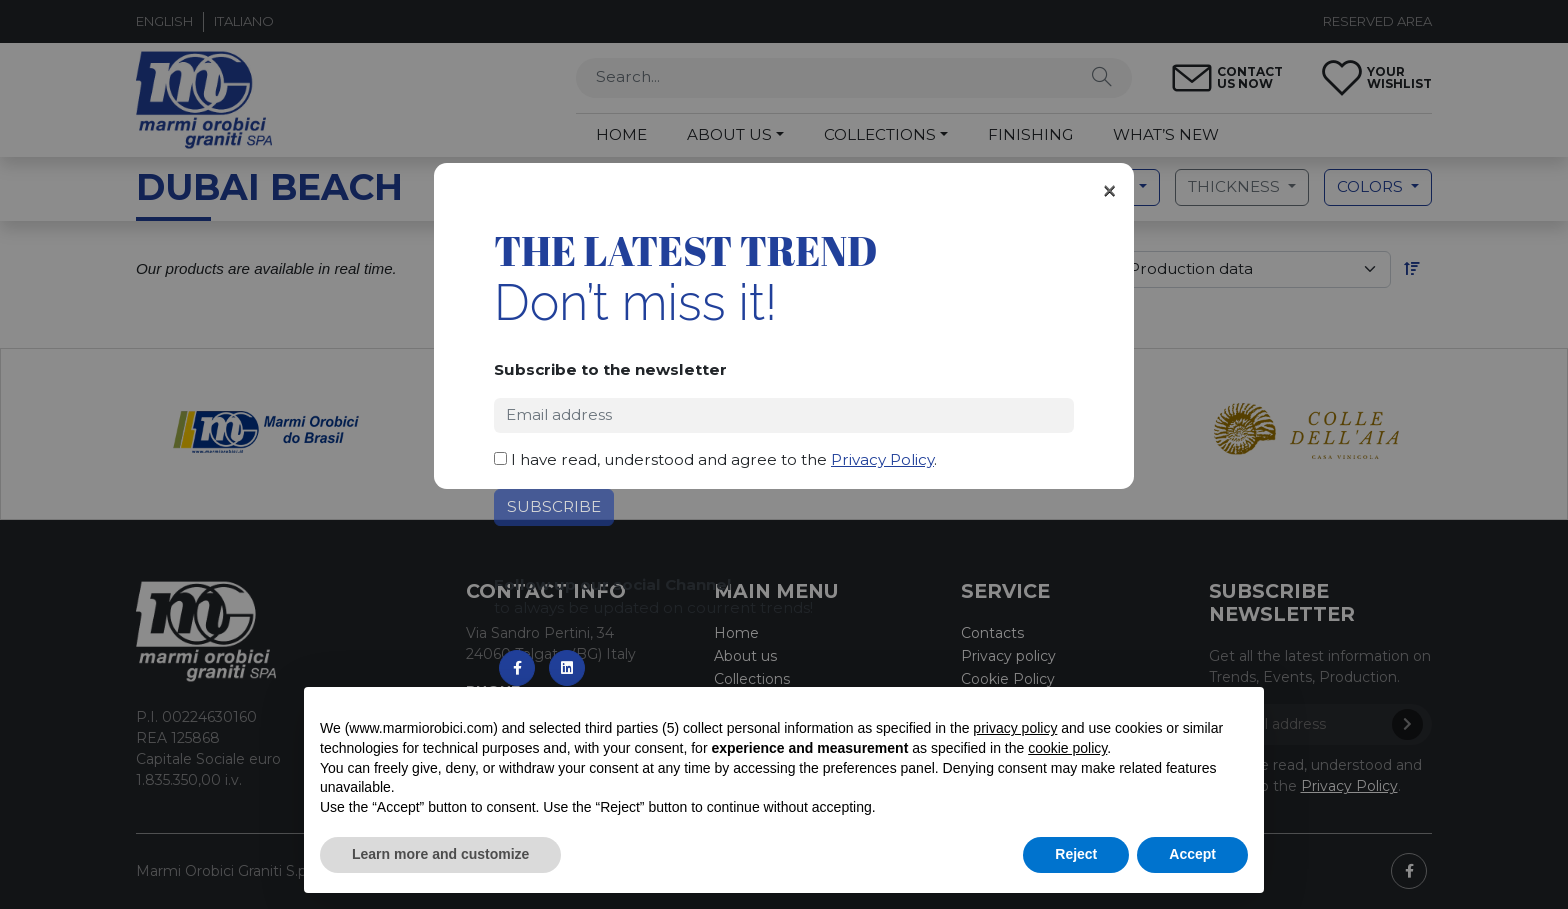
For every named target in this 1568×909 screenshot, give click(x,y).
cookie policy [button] (1067, 748)
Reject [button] (1076, 854)
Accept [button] (1192, 854)
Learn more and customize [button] (440, 854)
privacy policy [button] (1015, 728)
